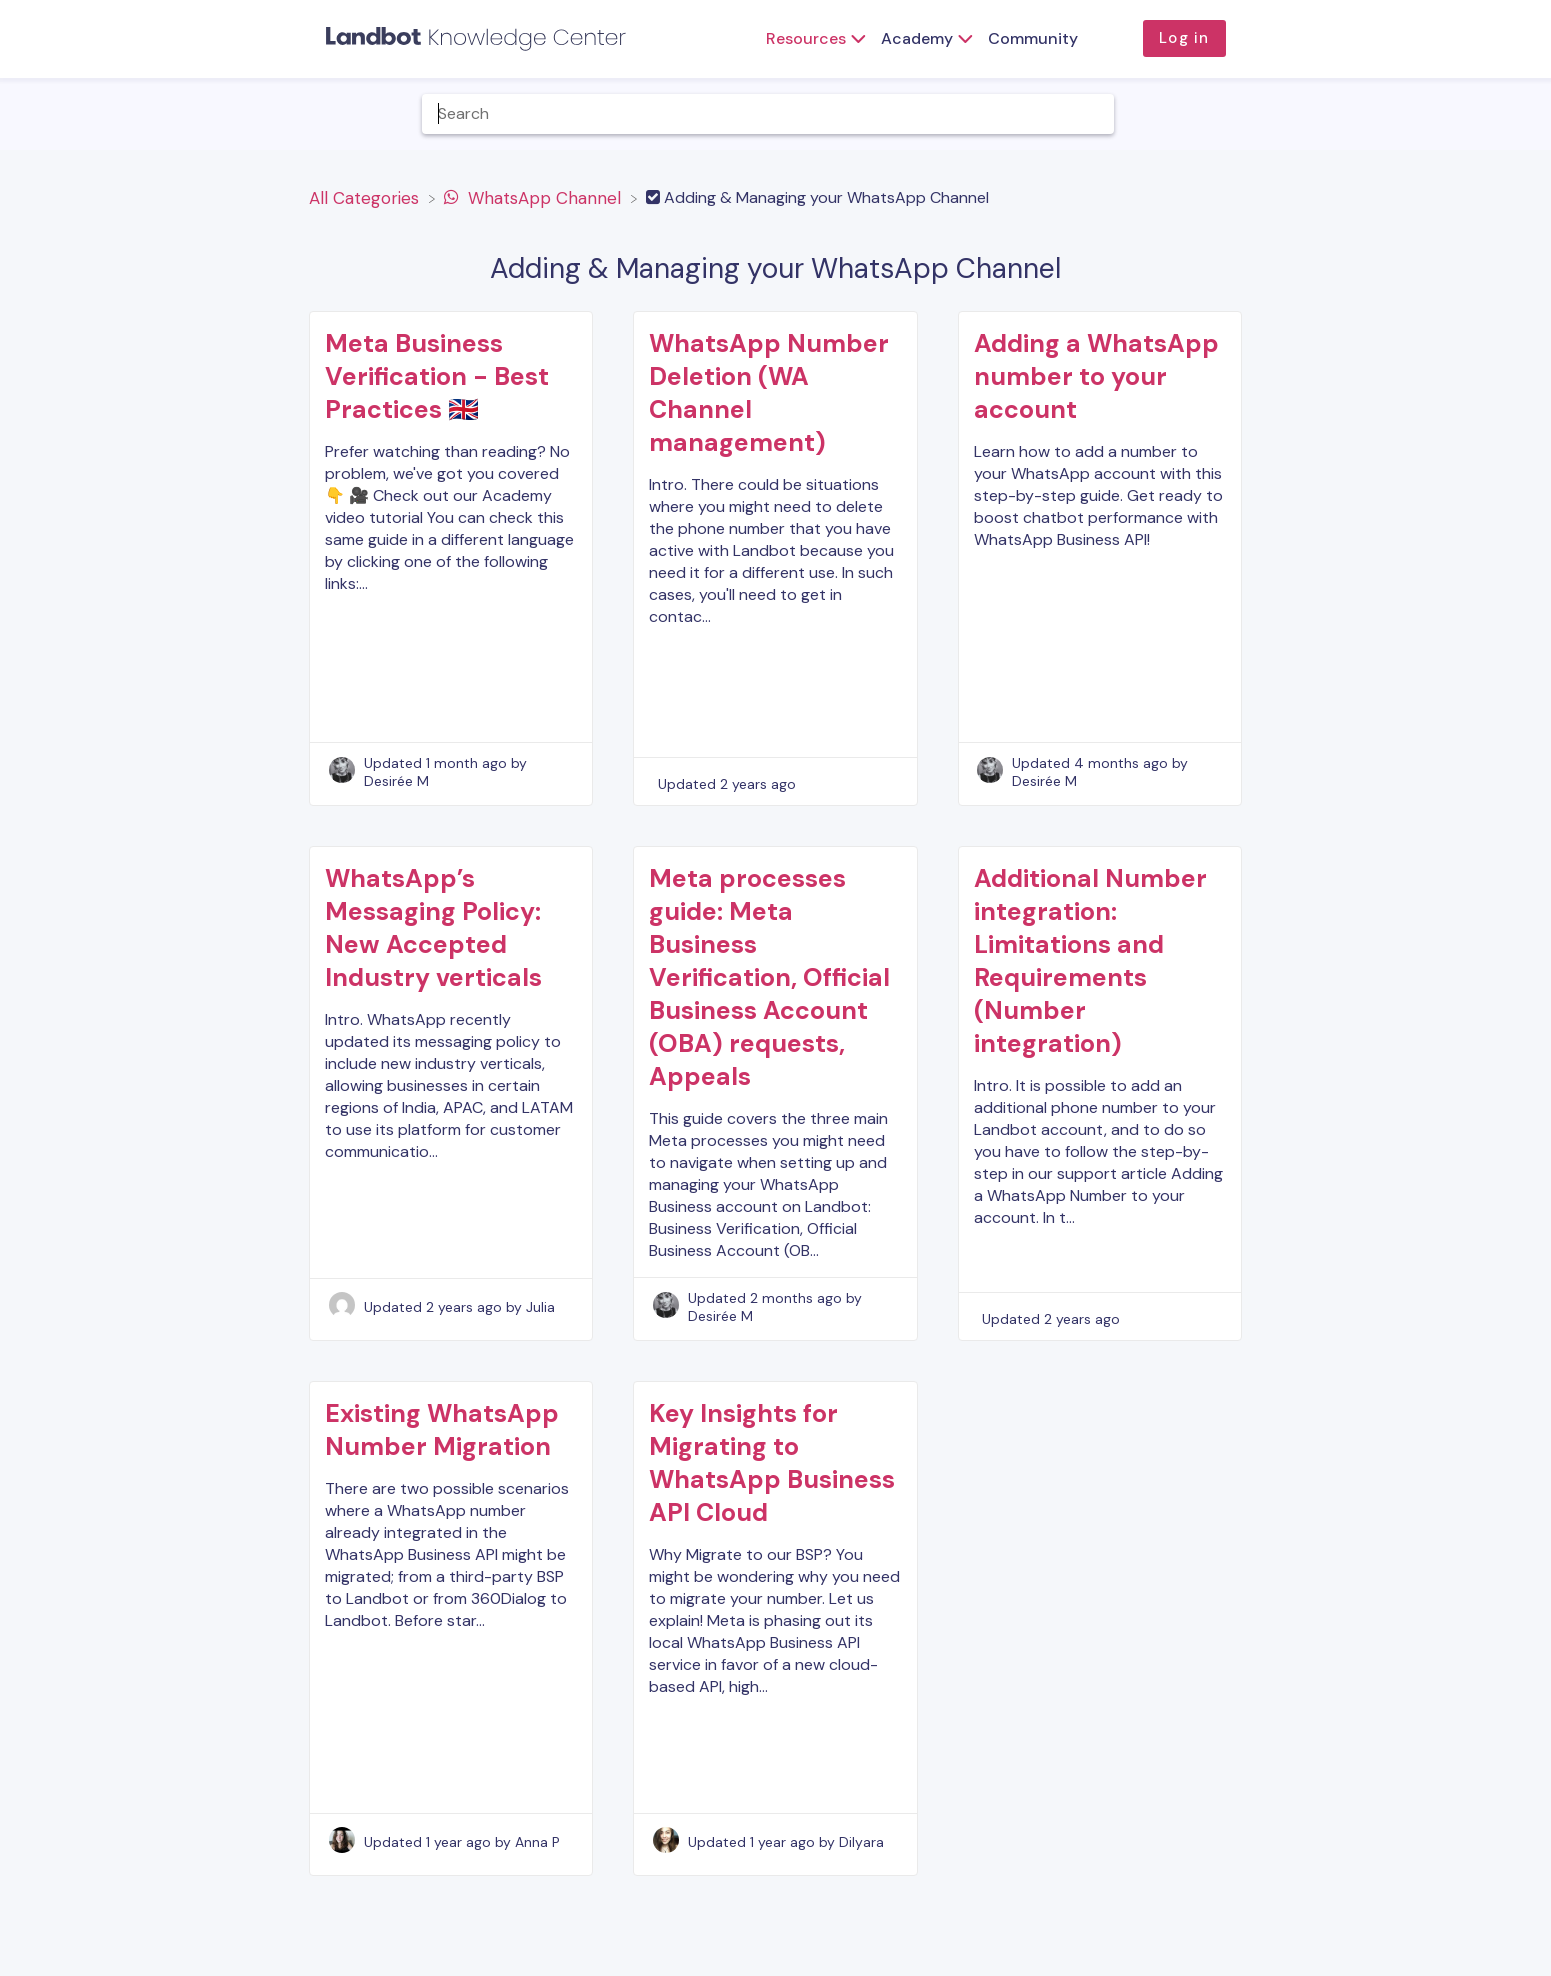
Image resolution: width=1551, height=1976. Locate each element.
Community (1033, 38)
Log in (1184, 38)
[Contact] (1471, 113)
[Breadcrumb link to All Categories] (366, 197)
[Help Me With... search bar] (768, 114)
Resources (806, 38)
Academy (917, 38)
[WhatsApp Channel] (535, 197)
